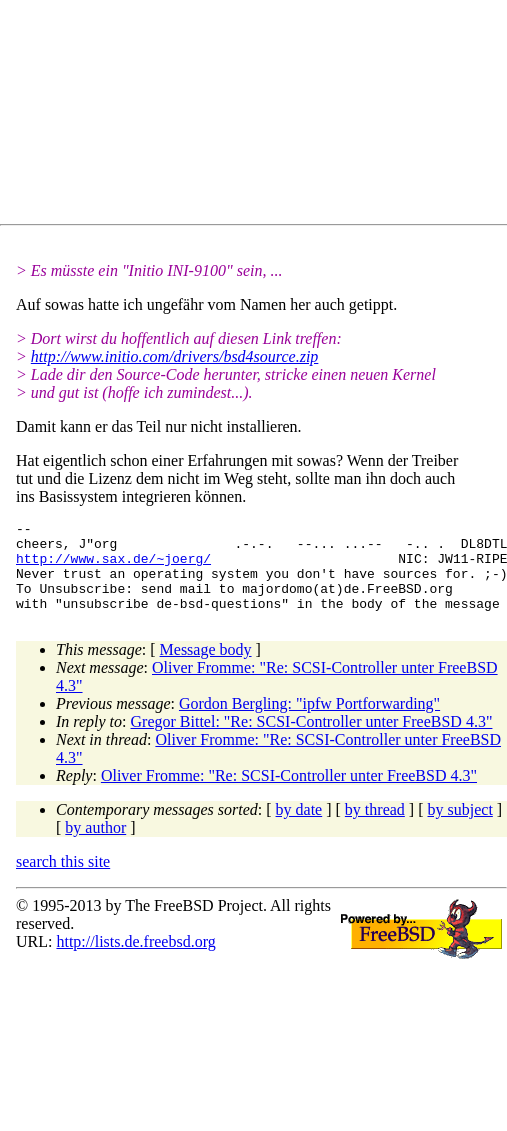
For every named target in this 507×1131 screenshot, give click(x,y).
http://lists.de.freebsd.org (135, 959)
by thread (375, 827)
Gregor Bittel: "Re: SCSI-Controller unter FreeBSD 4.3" (312, 739)
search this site (63, 879)
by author (95, 845)
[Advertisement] (195, 116)
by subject (460, 827)
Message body (206, 667)
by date (299, 827)
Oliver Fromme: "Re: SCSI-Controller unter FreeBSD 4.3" (289, 793)
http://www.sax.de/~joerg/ (113, 567)
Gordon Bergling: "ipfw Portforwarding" (309, 721)
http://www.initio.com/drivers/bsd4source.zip (175, 356)
